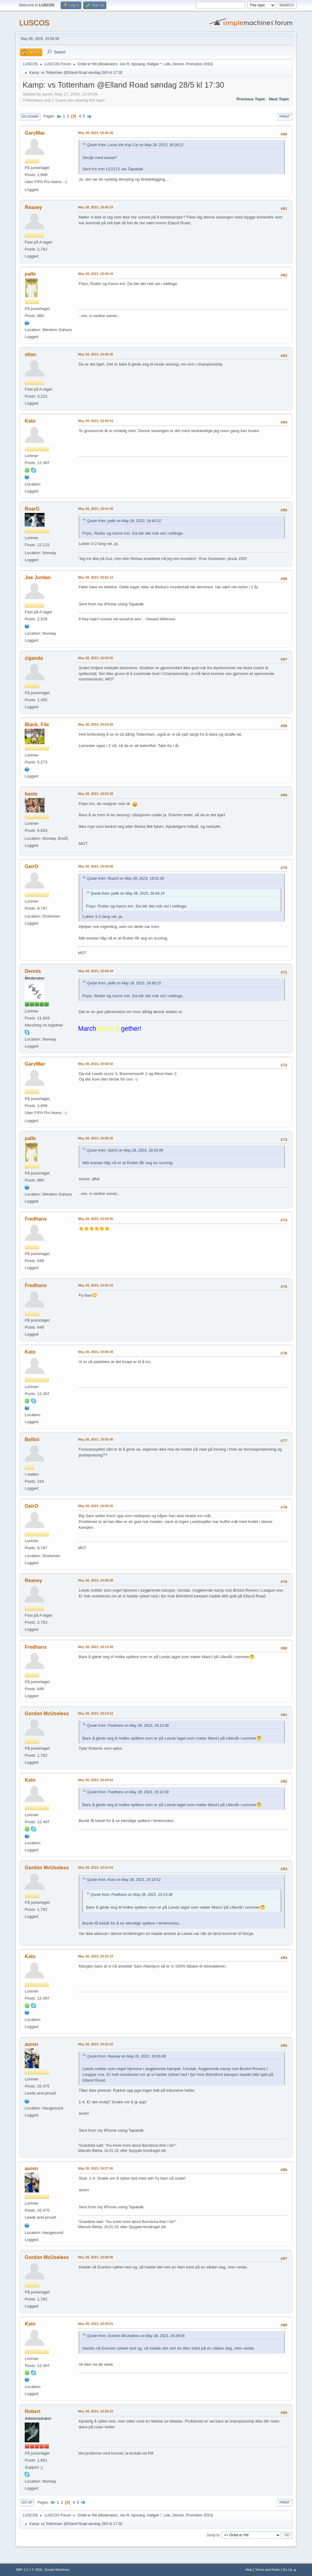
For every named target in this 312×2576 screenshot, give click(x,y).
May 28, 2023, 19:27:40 (95, 2168)
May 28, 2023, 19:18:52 (95, 1780)
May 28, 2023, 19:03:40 (95, 1439)
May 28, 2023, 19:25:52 (95, 2044)
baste (31, 793)
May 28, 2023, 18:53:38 (95, 794)
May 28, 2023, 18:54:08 (95, 866)
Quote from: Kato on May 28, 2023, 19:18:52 (124, 1880)
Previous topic (250, 99)
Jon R (124, 64)
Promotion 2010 (199, 64)
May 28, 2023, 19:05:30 (95, 1506)
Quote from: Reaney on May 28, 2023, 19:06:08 (126, 2056)
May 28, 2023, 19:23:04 (95, 1867)
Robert (33, 2411)
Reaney (33, 207)
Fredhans (36, 1218)
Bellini (32, 1439)
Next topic (279, 99)
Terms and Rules (267, 2569)
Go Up (26, 2502)
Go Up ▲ (289, 2569)
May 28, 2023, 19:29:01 (95, 2323)
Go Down (29, 116)
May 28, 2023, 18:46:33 (95, 207)
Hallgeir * (154, 64)
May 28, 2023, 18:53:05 (95, 658)
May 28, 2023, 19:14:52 (95, 1713)
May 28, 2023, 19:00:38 (95, 1352)
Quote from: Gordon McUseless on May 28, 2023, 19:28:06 (136, 2336)
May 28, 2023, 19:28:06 (95, 2257)
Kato (30, 421)
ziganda (34, 658)
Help (248, 2569)
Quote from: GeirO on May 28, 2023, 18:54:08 (125, 1150)
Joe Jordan (38, 577)
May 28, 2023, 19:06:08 (95, 1580)
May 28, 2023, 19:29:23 (95, 2411)
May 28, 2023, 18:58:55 (95, 1138)
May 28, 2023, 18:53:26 (95, 724)
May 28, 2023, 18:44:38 (95, 133)
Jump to (213, 2535)
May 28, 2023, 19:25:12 (95, 1956)
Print (284, 116)
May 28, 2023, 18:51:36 (95, 509)
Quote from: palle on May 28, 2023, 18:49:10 (124, 521)
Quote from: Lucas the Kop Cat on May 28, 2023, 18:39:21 (135, 145)
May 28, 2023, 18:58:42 (95, 1064)
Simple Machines (56, 2569)
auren (31, 2044)
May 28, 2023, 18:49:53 (95, 421)
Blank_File (37, 724)
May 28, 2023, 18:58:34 (95, 971)
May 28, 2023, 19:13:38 (95, 1647)
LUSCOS (34, 23)
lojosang (138, 64)
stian (30, 354)
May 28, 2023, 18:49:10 (95, 274)
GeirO (31, 866)
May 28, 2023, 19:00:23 (95, 1285)
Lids (167, 64)
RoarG (32, 508)
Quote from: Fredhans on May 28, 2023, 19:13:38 (128, 1725)
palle (30, 273)
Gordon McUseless (47, 1713)
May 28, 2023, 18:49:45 (95, 354)
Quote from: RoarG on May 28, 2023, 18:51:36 (125, 878)
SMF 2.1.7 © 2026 (29, 2569)
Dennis (178, 64)
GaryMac (35, 132)
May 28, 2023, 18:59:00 (95, 1219)
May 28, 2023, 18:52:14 (95, 577)
